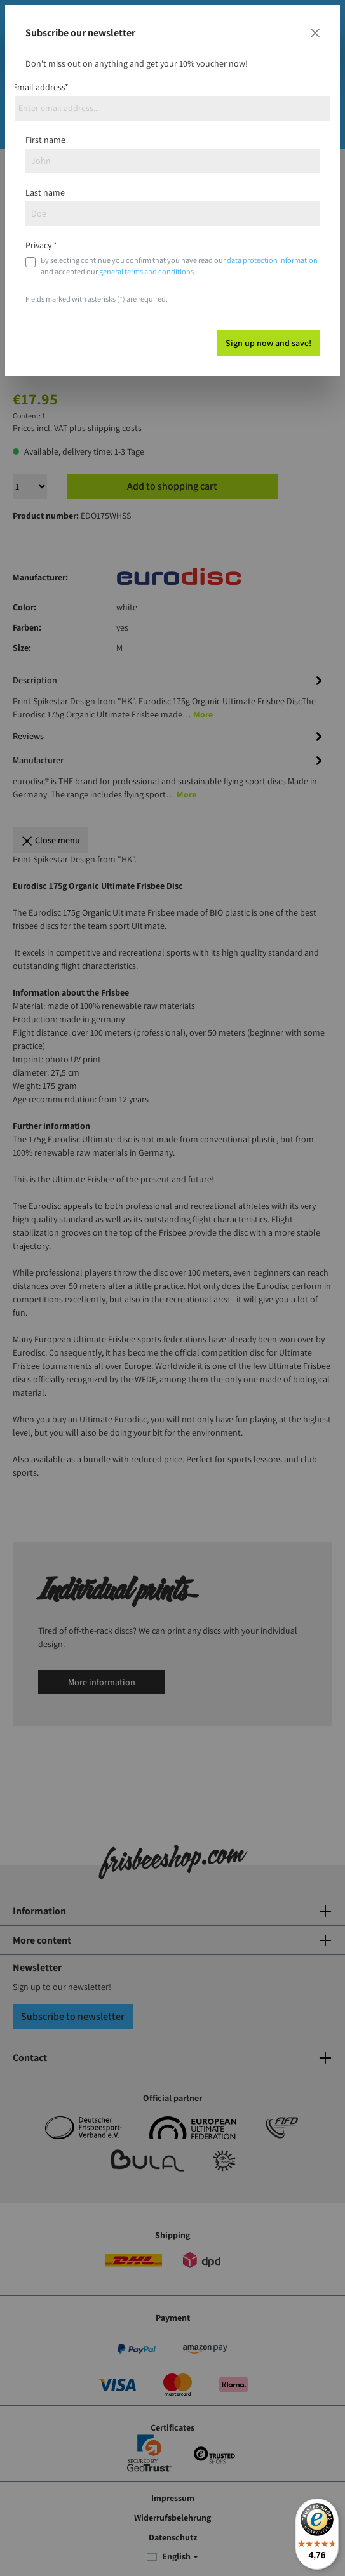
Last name (45, 192)
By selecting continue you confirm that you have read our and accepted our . (179, 266)
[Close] (315, 33)
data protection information (272, 260)
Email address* (41, 87)
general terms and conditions (146, 271)
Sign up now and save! (268, 343)
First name (45, 139)
